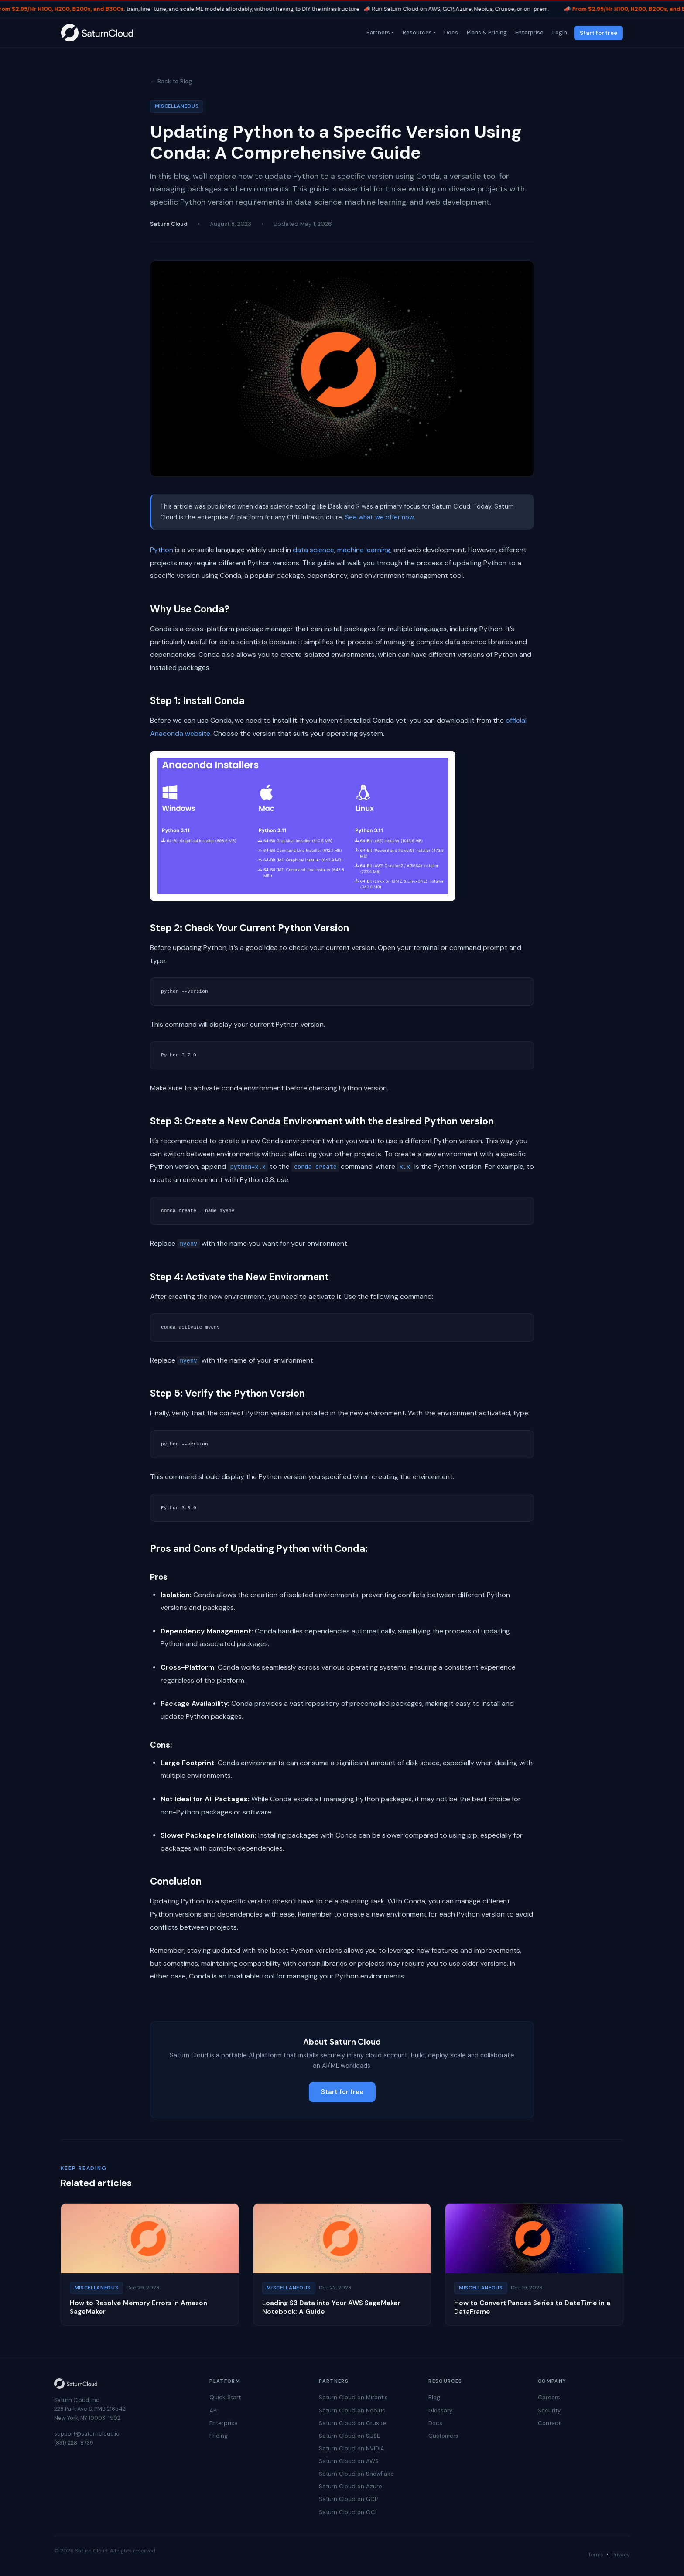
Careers (549, 2397)
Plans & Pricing (486, 32)
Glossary (440, 2410)
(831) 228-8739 (73, 2442)
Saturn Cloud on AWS (349, 2461)
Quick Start (225, 2397)
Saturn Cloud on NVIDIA (351, 2448)
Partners (377, 32)
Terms (595, 2554)
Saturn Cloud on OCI (347, 2512)
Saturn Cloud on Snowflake (356, 2473)
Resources (416, 32)
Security (549, 2410)
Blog (434, 2397)
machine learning (363, 549)
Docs (450, 32)
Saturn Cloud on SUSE (349, 2435)
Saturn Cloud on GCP (348, 2499)
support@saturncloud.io (87, 2433)
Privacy (621, 2554)
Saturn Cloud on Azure (350, 2486)
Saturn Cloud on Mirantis (353, 2397)
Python (161, 549)
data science (313, 549)
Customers (443, 2435)
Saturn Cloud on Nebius (352, 2410)
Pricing (218, 2435)
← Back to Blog (171, 81)
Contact (549, 2423)
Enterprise (529, 32)
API (213, 2410)
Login (559, 32)
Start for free (598, 33)
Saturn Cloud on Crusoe (352, 2423)
